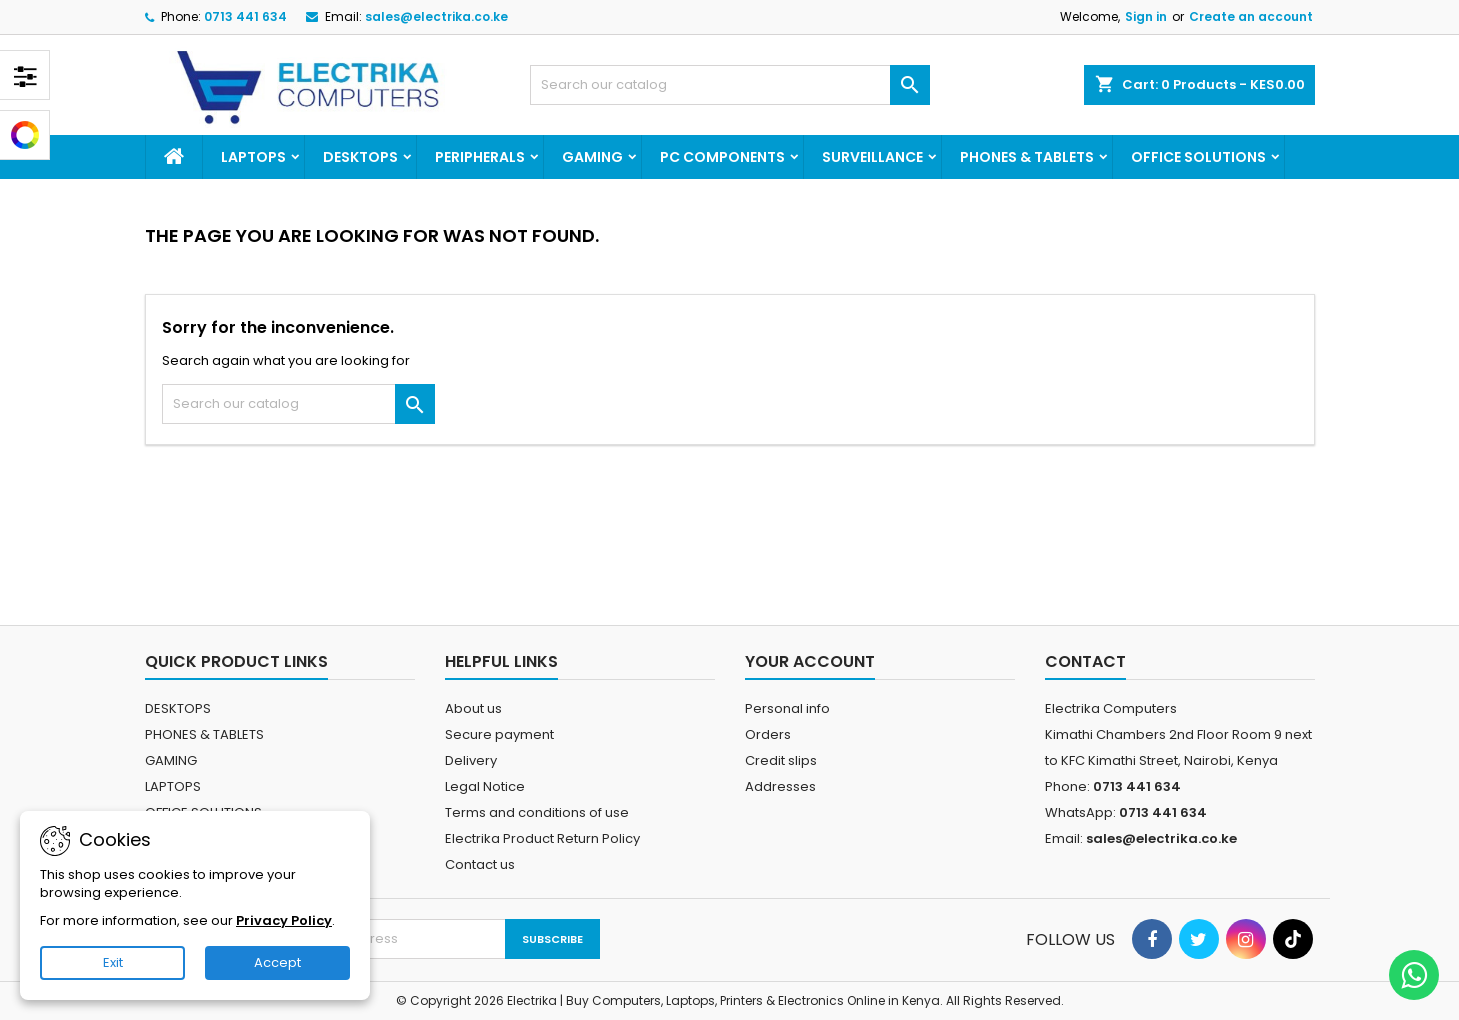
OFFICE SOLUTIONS (1198, 157)
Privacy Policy (284, 920)
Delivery (471, 760)
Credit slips (781, 760)
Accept (277, 962)
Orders (768, 734)
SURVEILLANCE (872, 157)
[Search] (730, 85)
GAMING (592, 157)
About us (473, 708)
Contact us (480, 864)
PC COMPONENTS (722, 157)
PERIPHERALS (480, 157)
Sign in (1146, 16)
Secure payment (499, 734)
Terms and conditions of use (537, 812)
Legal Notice (485, 786)
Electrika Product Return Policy (542, 838)
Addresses (780, 786)
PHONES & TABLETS (1027, 157)
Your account (810, 661)
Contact (1085, 661)
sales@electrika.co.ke (436, 16)
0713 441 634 (245, 16)
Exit (113, 962)
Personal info (787, 708)
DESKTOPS (360, 157)
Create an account (1251, 16)
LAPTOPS (253, 157)
